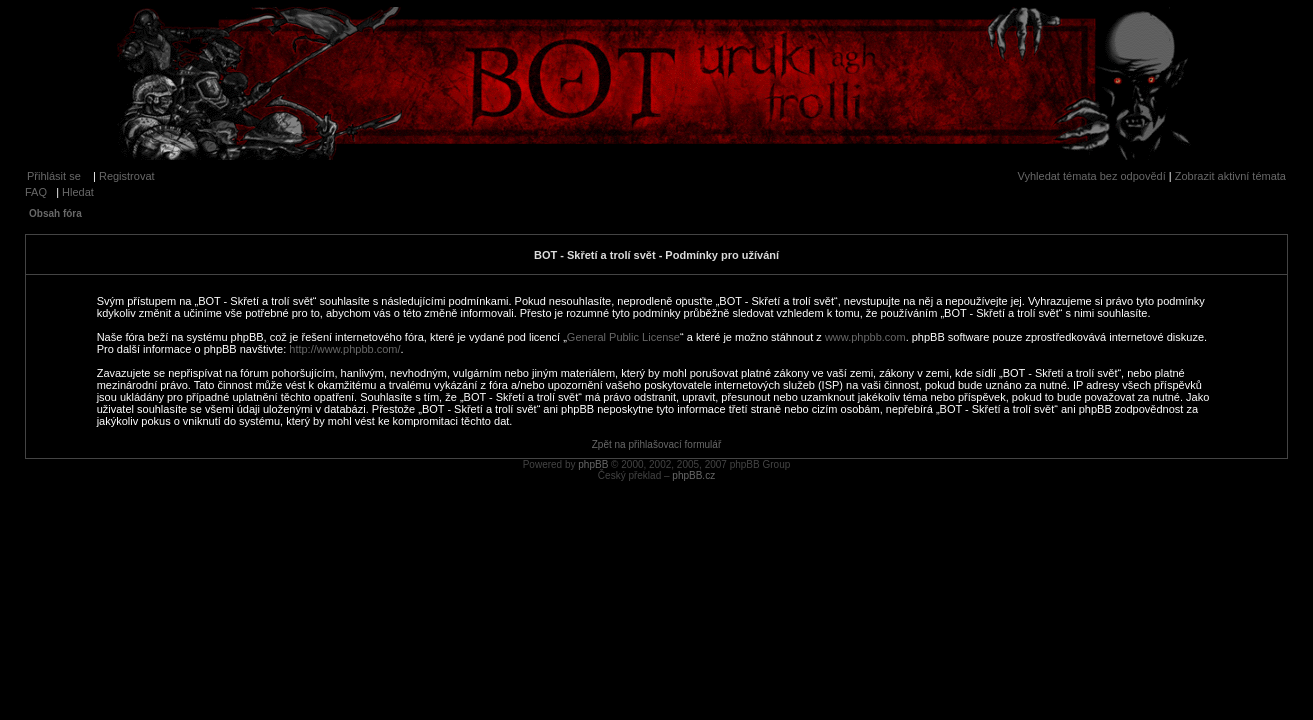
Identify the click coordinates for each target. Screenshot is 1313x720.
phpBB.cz (693, 475)
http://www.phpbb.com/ (344, 349)
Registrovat (127, 176)
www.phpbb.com (865, 337)
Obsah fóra (55, 213)
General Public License (623, 337)
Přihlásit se (54, 176)
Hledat (78, 192)
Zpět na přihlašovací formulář (657, 444)
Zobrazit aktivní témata (1230, 176)
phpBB (593, 464)
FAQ (36, 192)
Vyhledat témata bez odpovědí (1092, 176)
